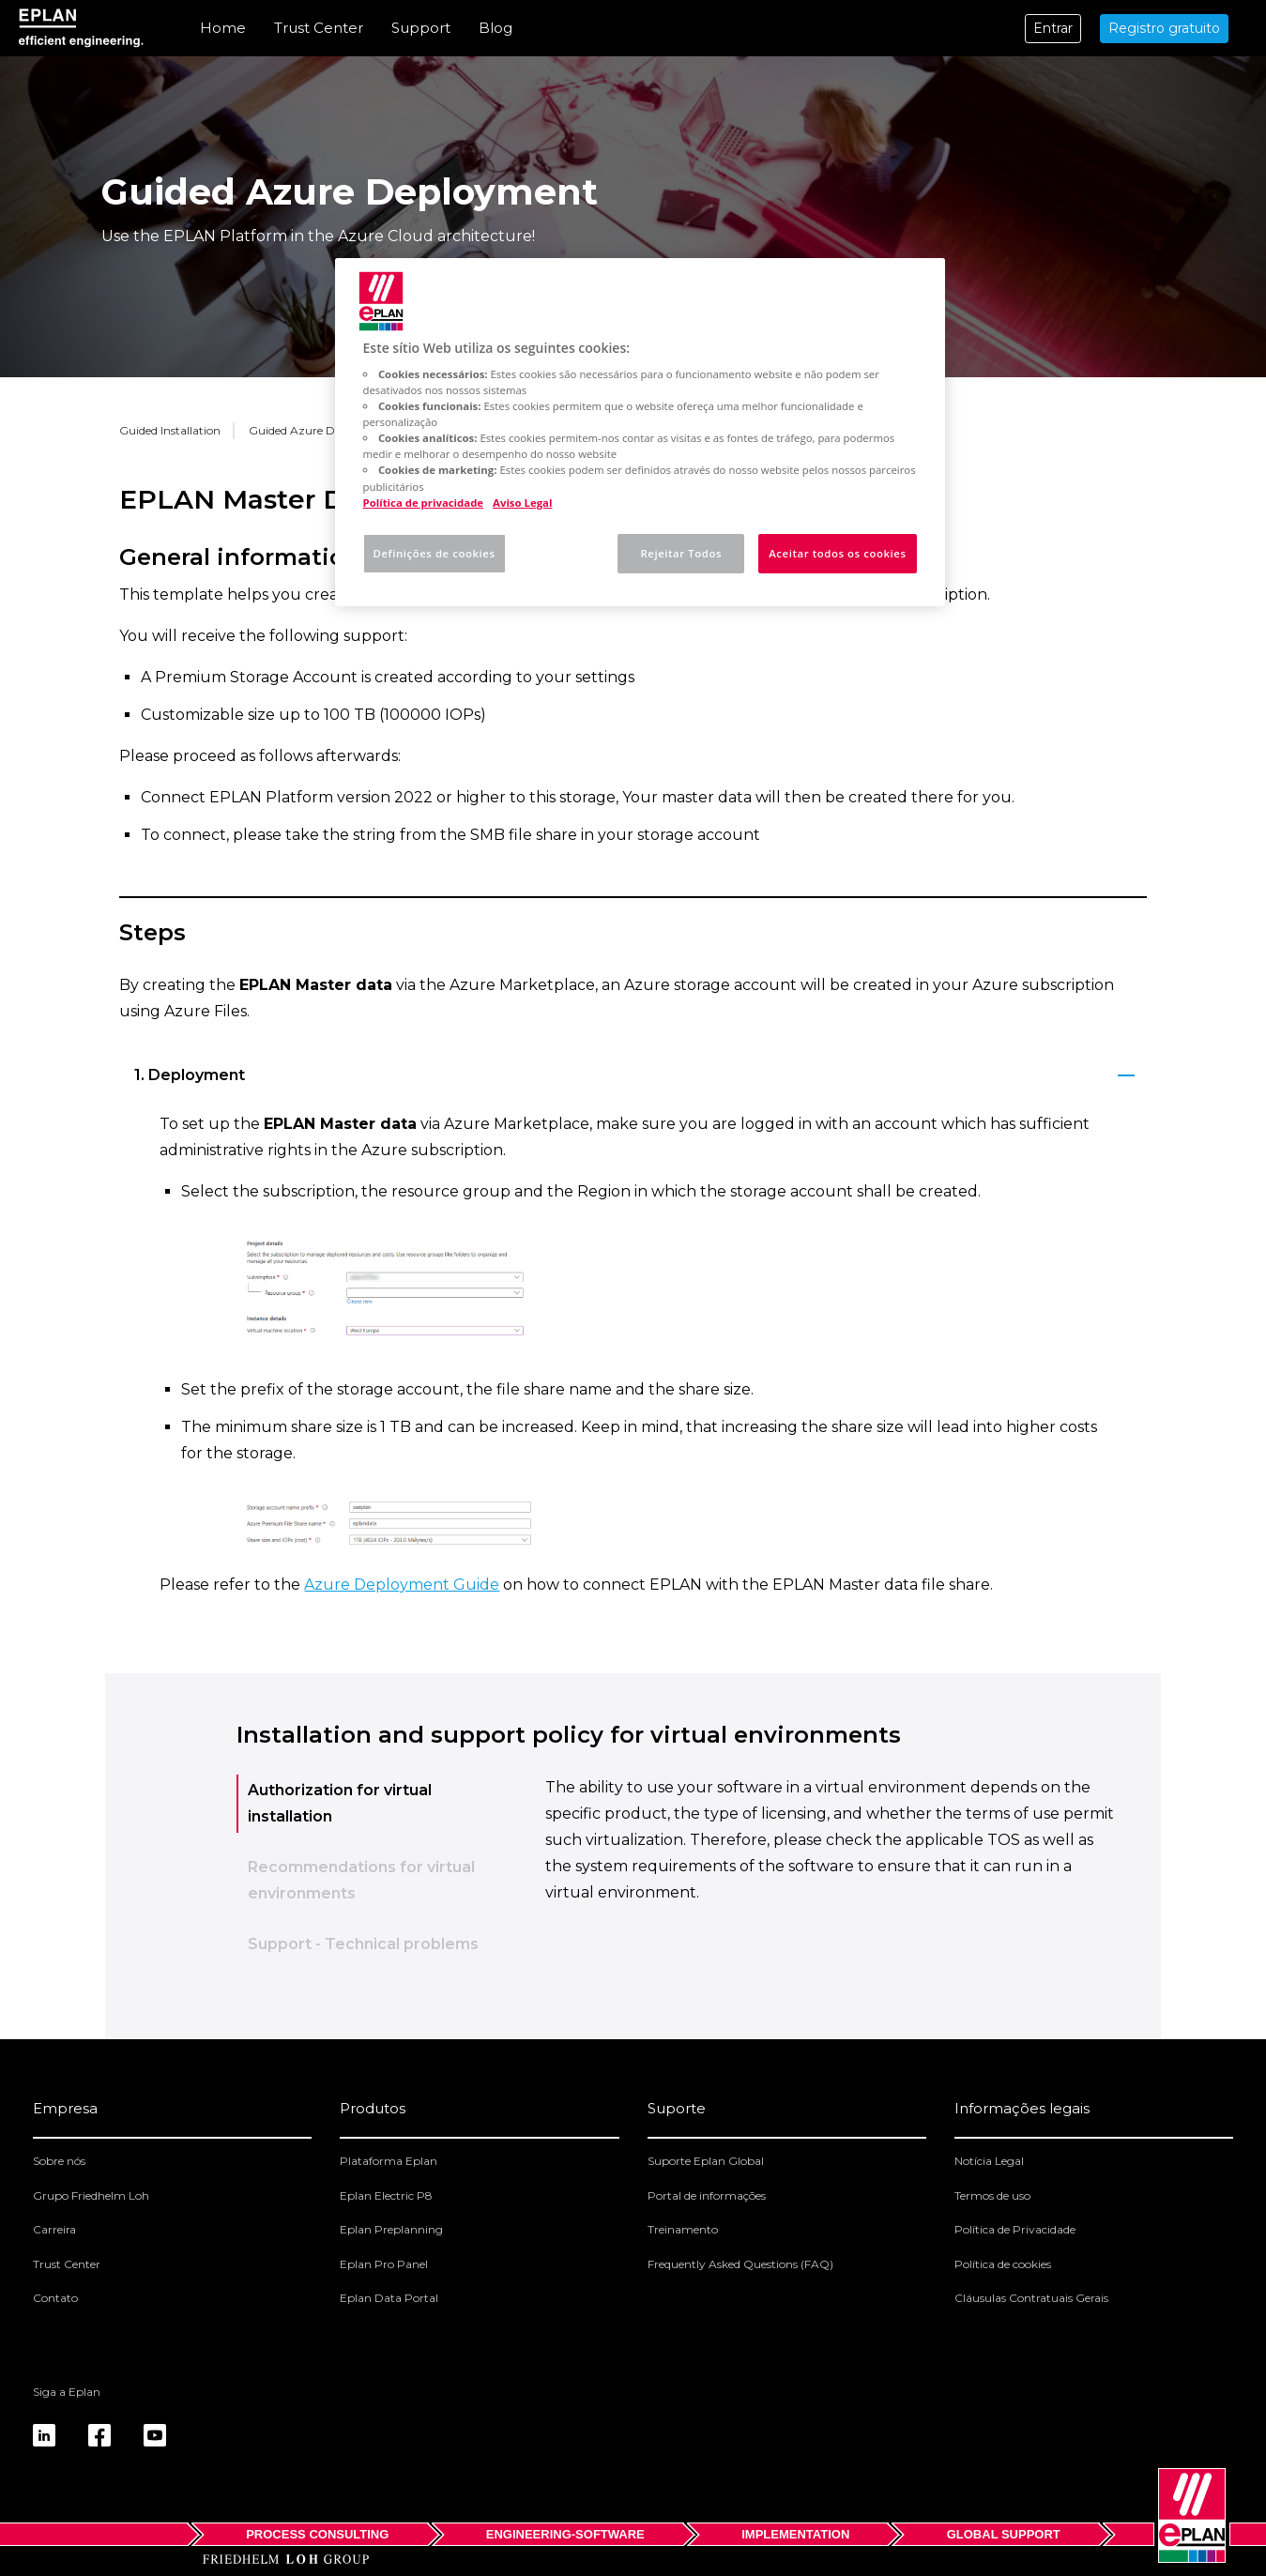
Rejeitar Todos (681, 553)
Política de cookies (1002, 2264)
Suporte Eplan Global (706, 2161)
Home (223, 28)
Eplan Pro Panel (384, 2264)
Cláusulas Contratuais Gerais (1031, 2298)
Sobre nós (59, 2161)
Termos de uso (992, 2195)
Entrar (1053, 28)
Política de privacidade (423, 502)
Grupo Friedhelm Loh (91, 2195)
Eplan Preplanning (391, 2229)
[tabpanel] (832, 1877)
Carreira (54, 2229)
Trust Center (318, 28)
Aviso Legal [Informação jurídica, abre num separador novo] (522, 502)
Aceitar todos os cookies (837, 553)
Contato (55, 2298)
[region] (640, 432)
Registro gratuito (1164, 28)
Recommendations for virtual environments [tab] (361, 1880)
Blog (495, 28)
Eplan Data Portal (389, 2298)
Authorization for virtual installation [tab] (340, 1803)
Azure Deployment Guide (401, 1584)
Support (420, 28)
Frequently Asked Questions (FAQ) (740, 2264)
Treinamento (683, 2229)
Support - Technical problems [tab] (363, 1944)
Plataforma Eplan (388, 2161)
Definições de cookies (435, 553)
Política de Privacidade (1014, 2229)
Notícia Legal (989, 2161)
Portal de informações (707, 2195)
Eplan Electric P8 (386, 2195)
